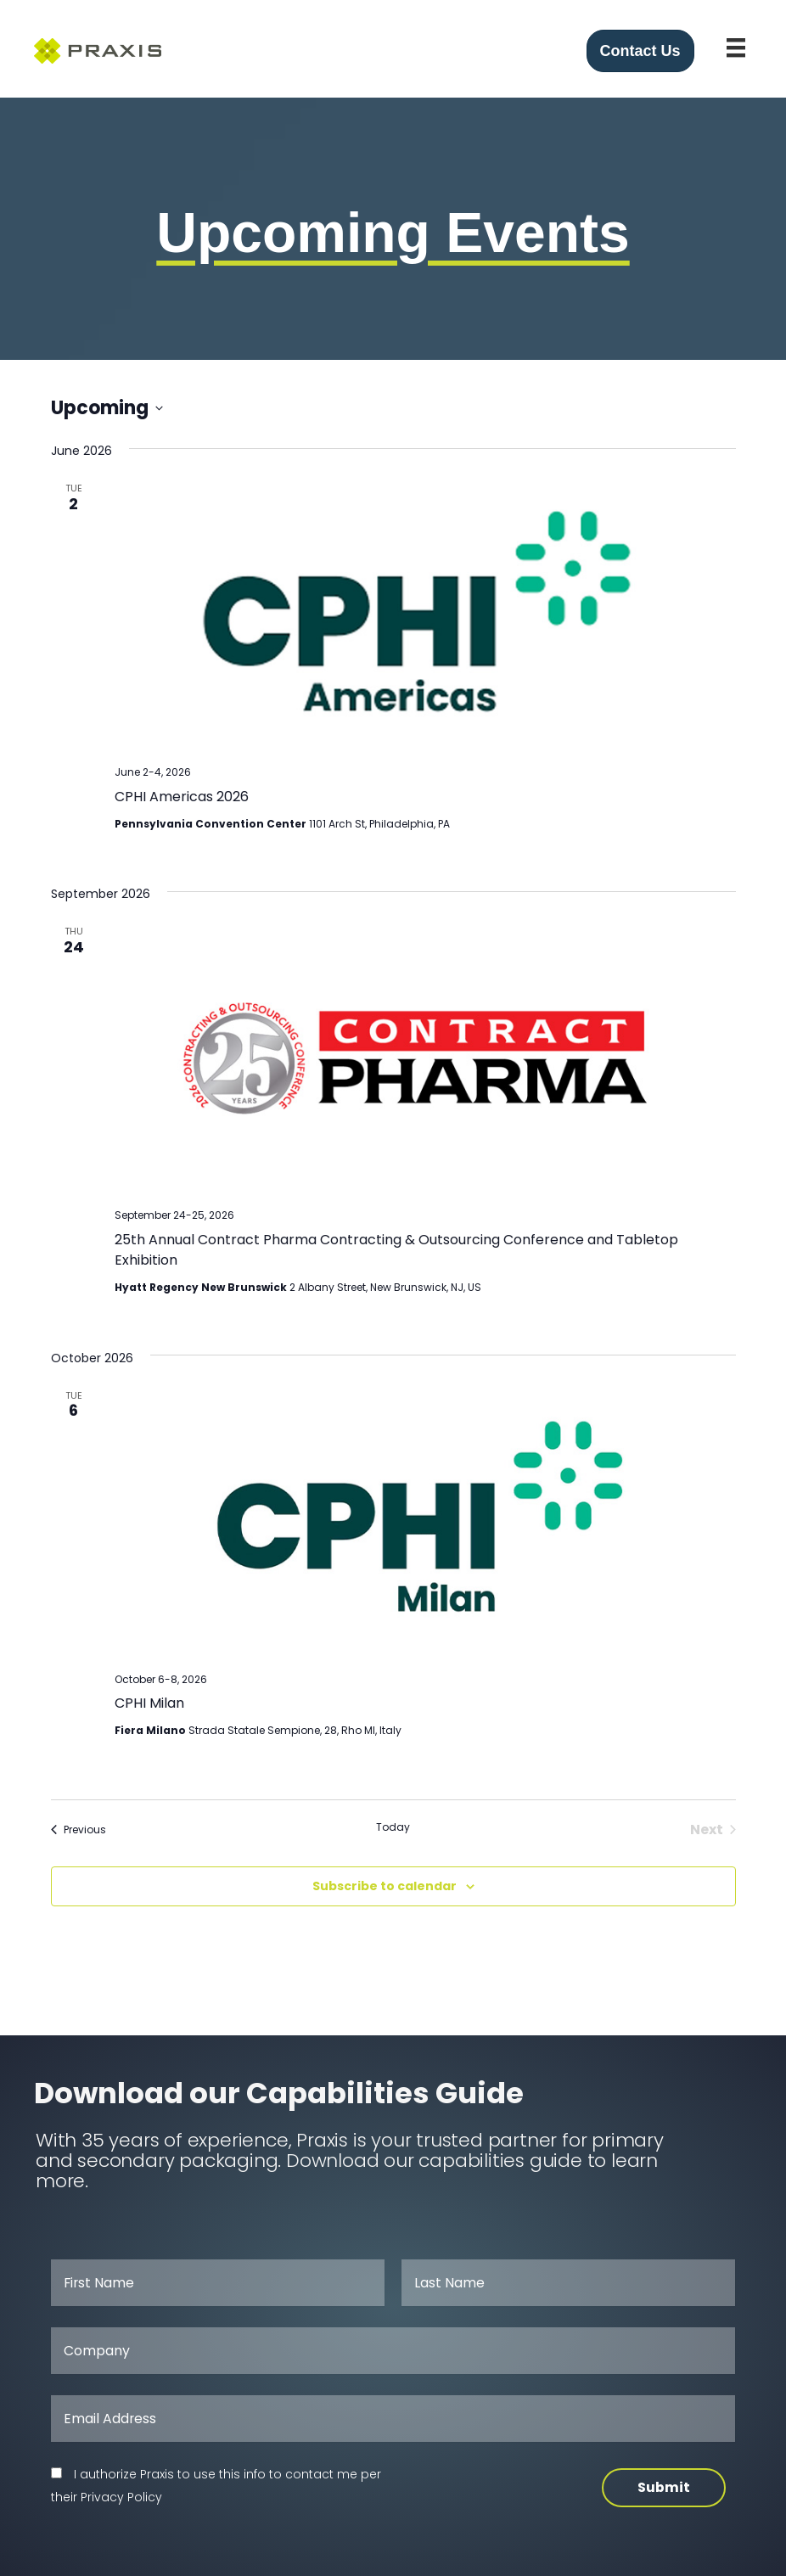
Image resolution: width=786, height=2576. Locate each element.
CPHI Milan (149, 1703)
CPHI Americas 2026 (182, 796)
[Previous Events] (78, 1830)
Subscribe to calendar (384, 1885)
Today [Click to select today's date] (393, 1827)
